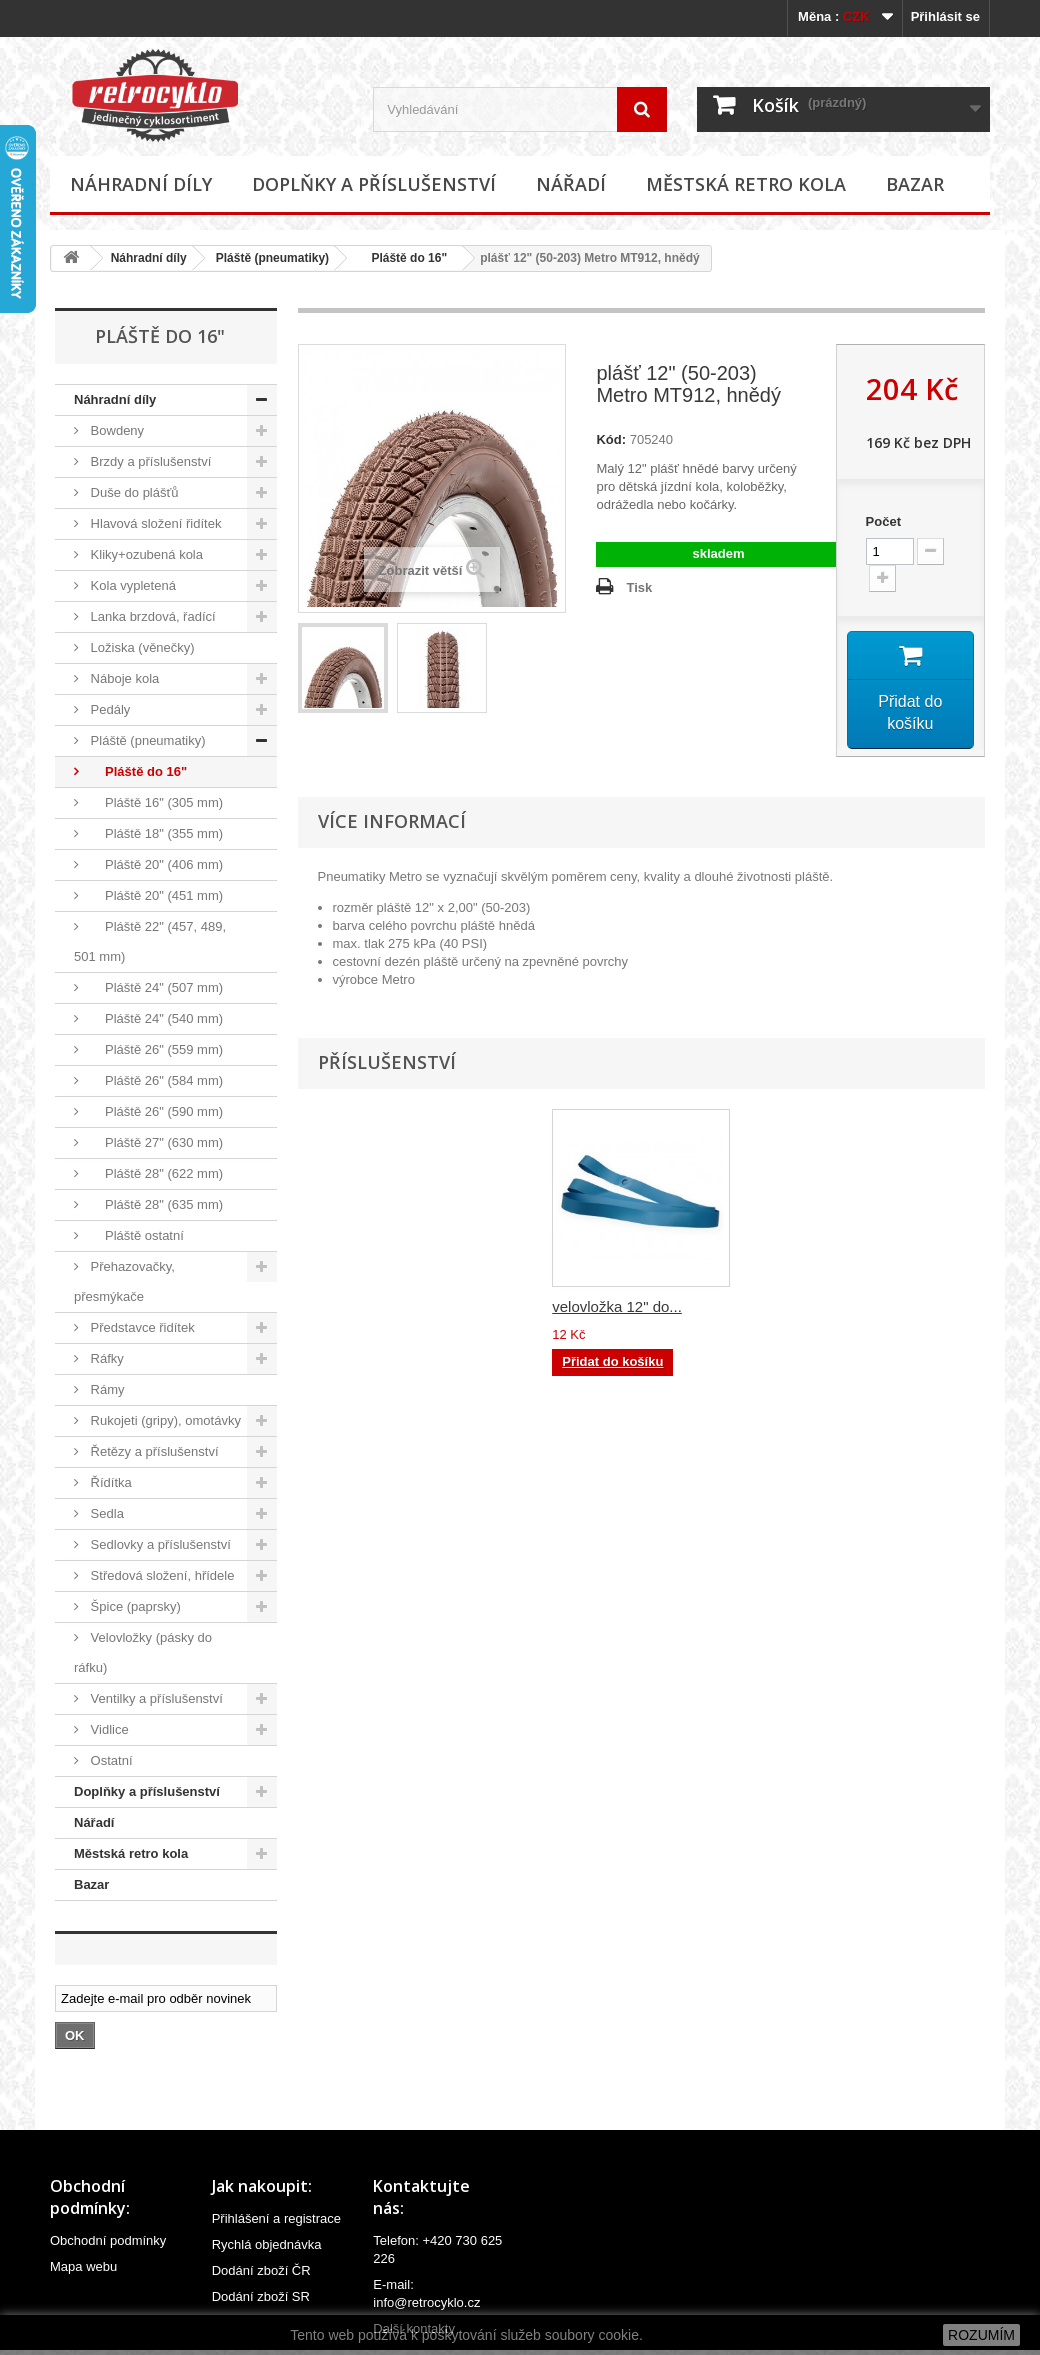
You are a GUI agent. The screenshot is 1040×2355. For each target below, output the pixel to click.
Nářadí (571, 184)
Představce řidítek (141, 1327)
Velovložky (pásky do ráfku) (143, 1652)
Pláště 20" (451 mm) (155, 895)
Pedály (108, 709)
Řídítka (109, 1482)
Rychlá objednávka (267, 2244)
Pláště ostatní (135, 1235)
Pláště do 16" (402, 258)
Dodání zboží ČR (261, 2270)
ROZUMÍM (981, 2335)
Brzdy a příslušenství (149, 461)
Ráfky (105, 1358)
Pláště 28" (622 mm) (155, 1173)
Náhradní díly (141, 184)
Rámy (106, 1389)
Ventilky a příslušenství (155, 1698)
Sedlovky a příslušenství (159, 1544)
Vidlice (108, 1729)
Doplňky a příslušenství (374, 184)
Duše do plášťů (133, 492)
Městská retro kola (746, 184)
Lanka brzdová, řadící (151, 616)
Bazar (915, 184)
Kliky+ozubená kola (145, 554)
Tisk (639, 587)
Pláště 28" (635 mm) (155, 1204)
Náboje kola (123, 678)
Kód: (611, 439)
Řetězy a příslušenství (153, 1451)
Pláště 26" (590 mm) (155, 1111)
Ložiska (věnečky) (141, 647)
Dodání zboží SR (261, 2296)
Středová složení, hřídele (160, 1575)
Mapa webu (83, 2266)
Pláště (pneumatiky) (272, 258)
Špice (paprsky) (134, 1606)
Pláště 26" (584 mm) (155, 1080)
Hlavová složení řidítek (154, 523)
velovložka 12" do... (617, 1308)
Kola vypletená (131, 585)
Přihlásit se (945, 16)
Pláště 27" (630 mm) (155, 1142)
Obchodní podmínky (108, 2240)
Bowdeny (115, 430)
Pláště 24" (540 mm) (155, 1018)
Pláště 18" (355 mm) (155, 833)
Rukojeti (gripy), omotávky (164, 1420)
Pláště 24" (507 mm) (155, 987)
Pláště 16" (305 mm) (155, 802)
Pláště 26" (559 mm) (155, 1049)
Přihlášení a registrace (276, 2218)
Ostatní (110, 1760)
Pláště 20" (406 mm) (155, 864)
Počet (883, 521)
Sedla (105, 1513)
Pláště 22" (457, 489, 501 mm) (150, 941)
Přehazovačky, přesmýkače (124, 1281)
